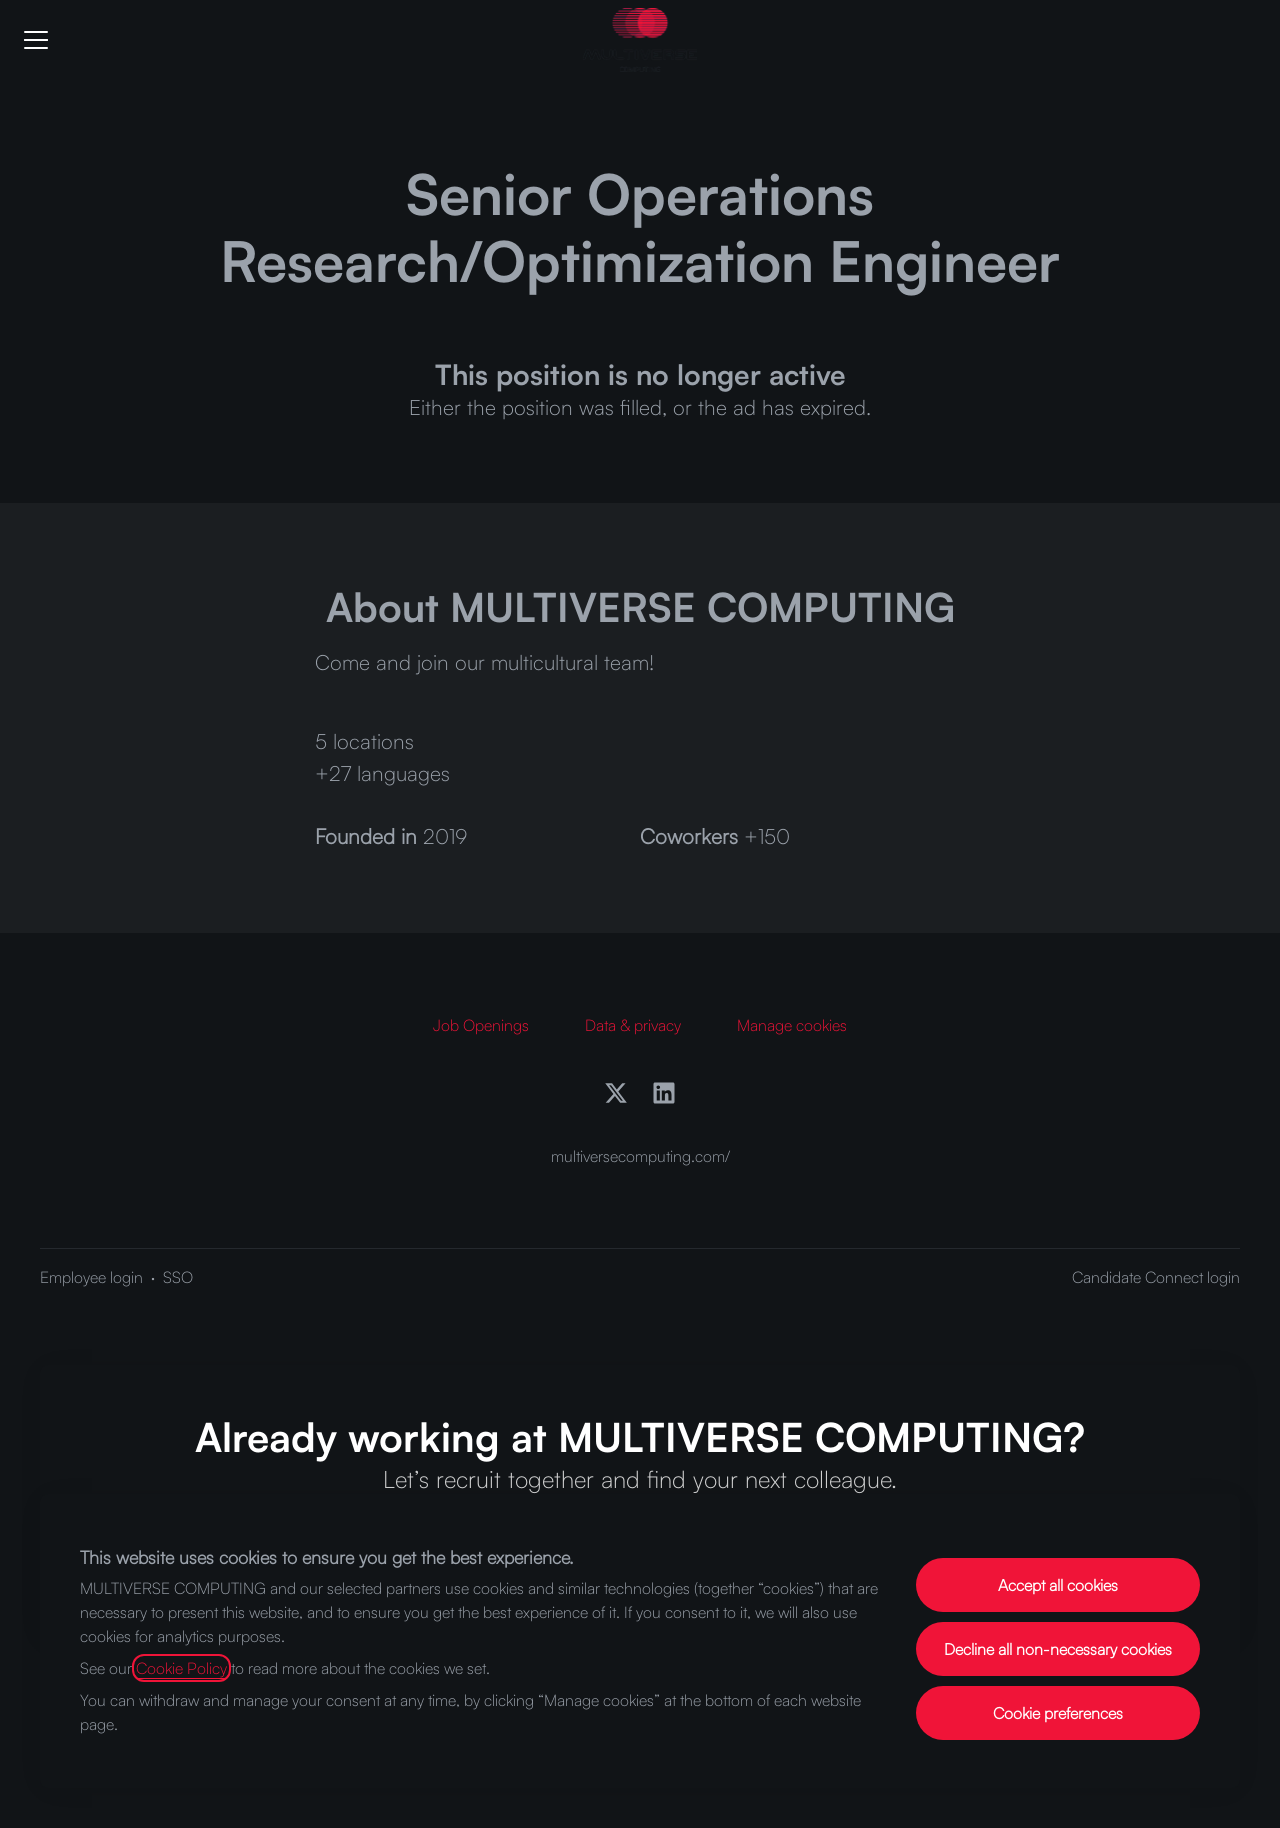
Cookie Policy (181, 1668)
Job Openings (481, 1025)
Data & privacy (633, 1025)
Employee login (91, 1277)
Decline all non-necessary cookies (1058, 1649)
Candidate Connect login (1156, 1277)
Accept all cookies (1058, 1585)
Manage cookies (792, 1025)
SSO (178, 1277)
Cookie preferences (1058, 1713)
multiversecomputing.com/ (640, 1156)
